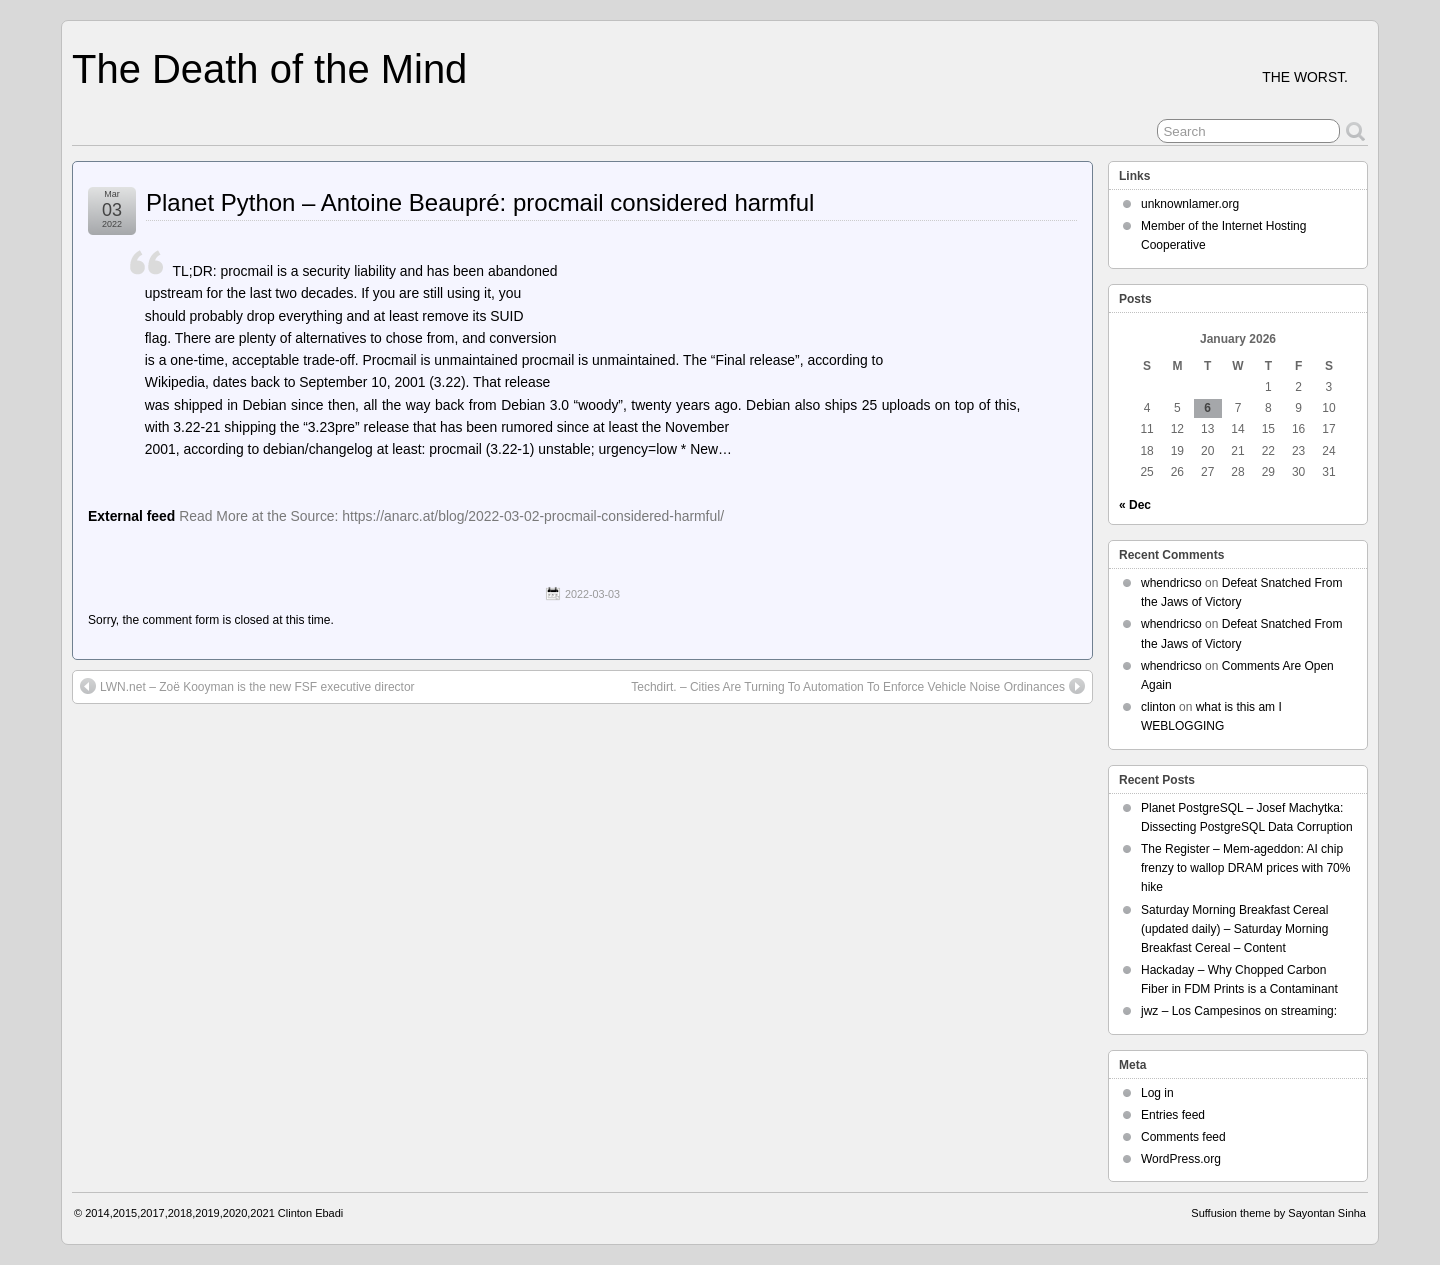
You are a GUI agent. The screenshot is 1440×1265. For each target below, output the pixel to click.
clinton (1158, 707)
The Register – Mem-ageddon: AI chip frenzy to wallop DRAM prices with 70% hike (1245, 868)
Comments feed (1183, 1137)
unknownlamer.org (1190, 204)
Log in (1157, 1093)
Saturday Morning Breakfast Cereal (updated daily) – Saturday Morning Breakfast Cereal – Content (1234, 929)
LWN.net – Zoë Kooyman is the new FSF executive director (247, 686)
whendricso (1171, 583)
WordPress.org (1181, 1159)
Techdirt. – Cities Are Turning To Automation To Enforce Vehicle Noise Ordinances (858, 686)
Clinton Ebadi (310, 1213)
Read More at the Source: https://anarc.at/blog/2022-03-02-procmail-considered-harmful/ (451, 516)
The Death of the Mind (269, 69)
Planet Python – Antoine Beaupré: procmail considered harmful (480, 202)
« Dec (1135, 505)
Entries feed (1173, 1115)
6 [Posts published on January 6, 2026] (1207, 408)
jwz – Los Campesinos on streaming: (1239, 1011)
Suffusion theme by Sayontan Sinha (1278, 1213)
